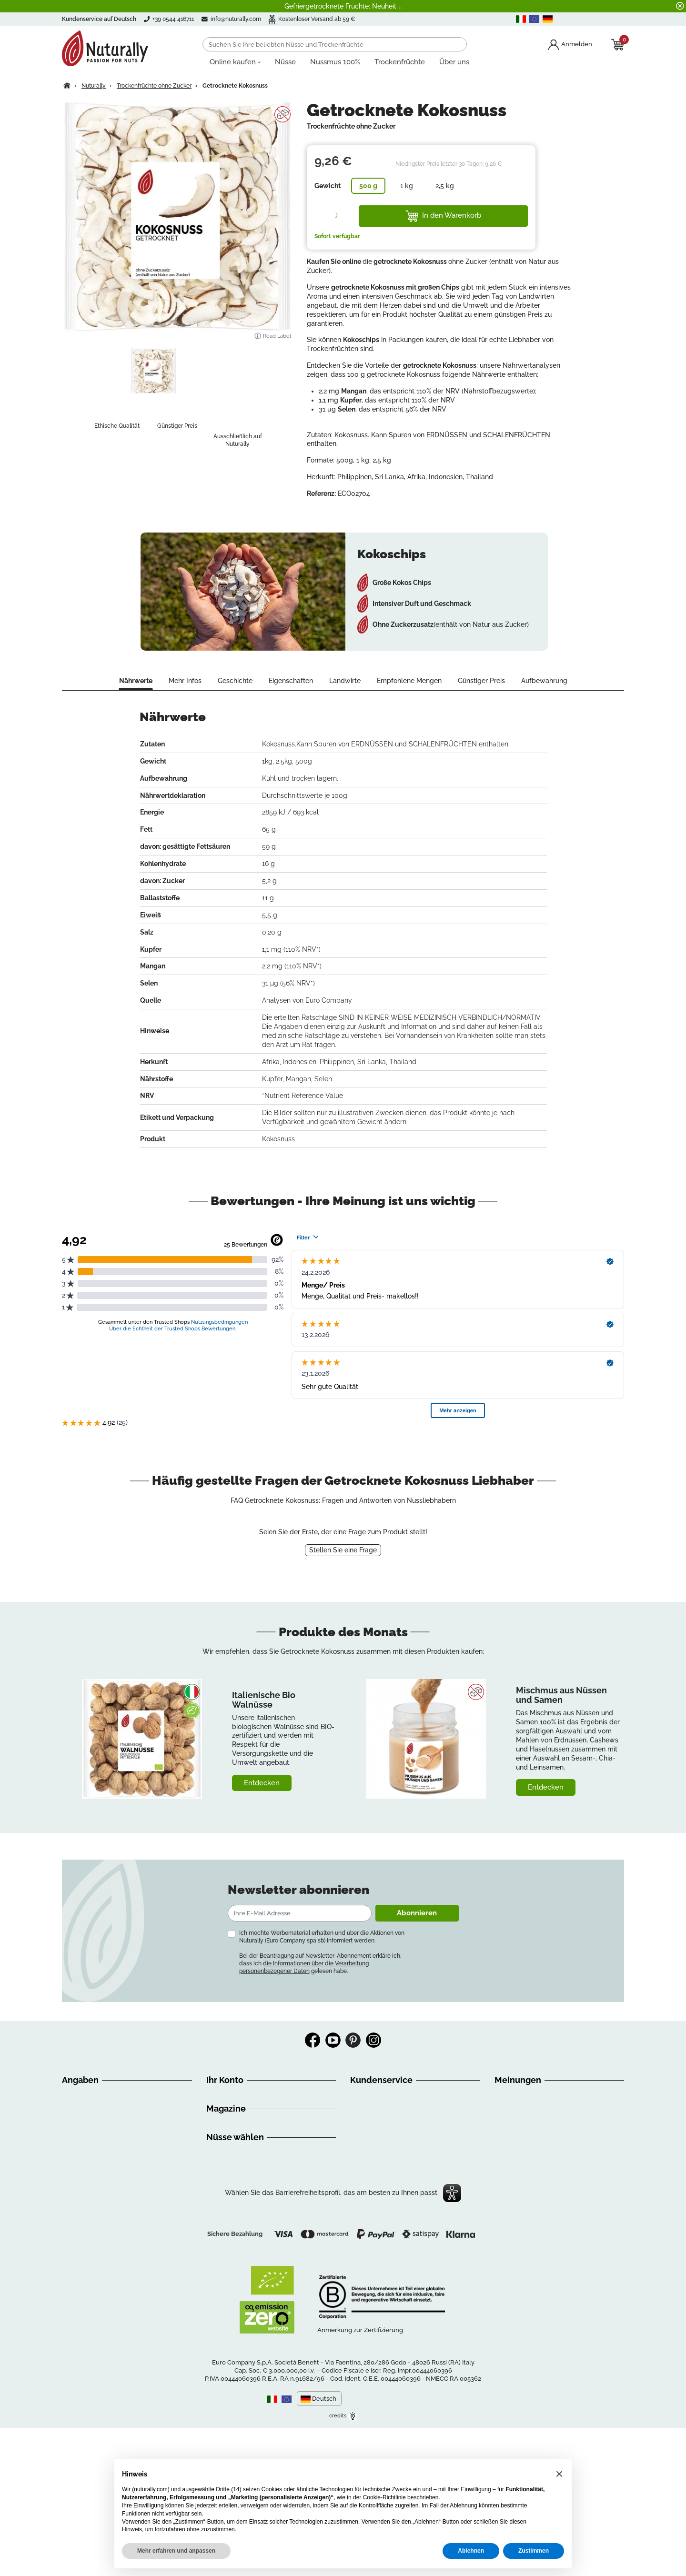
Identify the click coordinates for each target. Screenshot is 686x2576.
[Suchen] (334, 44)
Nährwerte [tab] (135, 680)
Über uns (76, 2095)
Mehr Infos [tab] (185, 680)
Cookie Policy (83, 2267)
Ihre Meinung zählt (91, 2198)
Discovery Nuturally (237, 2189)
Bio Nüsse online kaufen (243, 2271)
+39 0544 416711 (387, 2121)
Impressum (79, 2175)
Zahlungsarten (84, 2164)
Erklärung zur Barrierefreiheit (106, 2244)
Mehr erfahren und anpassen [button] (176, 2550)
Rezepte (219, 2211)
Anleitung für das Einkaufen (105, 2107)
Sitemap (75, 2221)
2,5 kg (444, 186)
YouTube (333, 2040)
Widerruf (76, 2141)
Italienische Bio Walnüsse (263, 1700)
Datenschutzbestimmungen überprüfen (123, 2278)
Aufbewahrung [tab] (544, 680)
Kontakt (74, 2232)
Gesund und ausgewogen (246, 2177)
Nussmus (220, 2294)
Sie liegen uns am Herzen (101, 2187)
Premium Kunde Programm (249, 2129)
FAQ (68, 2152)
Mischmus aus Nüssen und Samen (561, 1695)
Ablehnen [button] (471, 2550)
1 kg (406, 186)
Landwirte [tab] (345, 680)
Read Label (272, 336)
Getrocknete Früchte (238, 2305)
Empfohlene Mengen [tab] (409, 680)
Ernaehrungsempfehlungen (248, 2200)
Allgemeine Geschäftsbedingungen (117, 2118)
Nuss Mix (220, 2317)
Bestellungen (226, 2107)
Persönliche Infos (233, 2095)
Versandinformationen (96, 2129)
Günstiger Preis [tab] (481, 680)
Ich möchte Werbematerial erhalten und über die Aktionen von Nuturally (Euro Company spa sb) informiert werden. (321, 1937)
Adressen (220, 2118)
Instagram (373, 2040)
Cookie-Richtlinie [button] (384, 2497)
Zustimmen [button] (533, 2550)
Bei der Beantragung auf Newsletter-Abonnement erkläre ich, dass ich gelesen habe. (320, 1963)
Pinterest (353, 2040)
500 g (368, 186)
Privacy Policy (84, 2255)
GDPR (71, 2210)
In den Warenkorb (443, 215)
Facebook (312, 2040)
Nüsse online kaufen (238, 2260)
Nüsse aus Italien (233, 2282)
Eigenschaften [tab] (291, 680)
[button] (559, 2474)
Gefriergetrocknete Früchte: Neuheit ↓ (343, 6)
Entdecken (262, 1783)
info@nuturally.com (238, 19)
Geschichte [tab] (235, 680)
